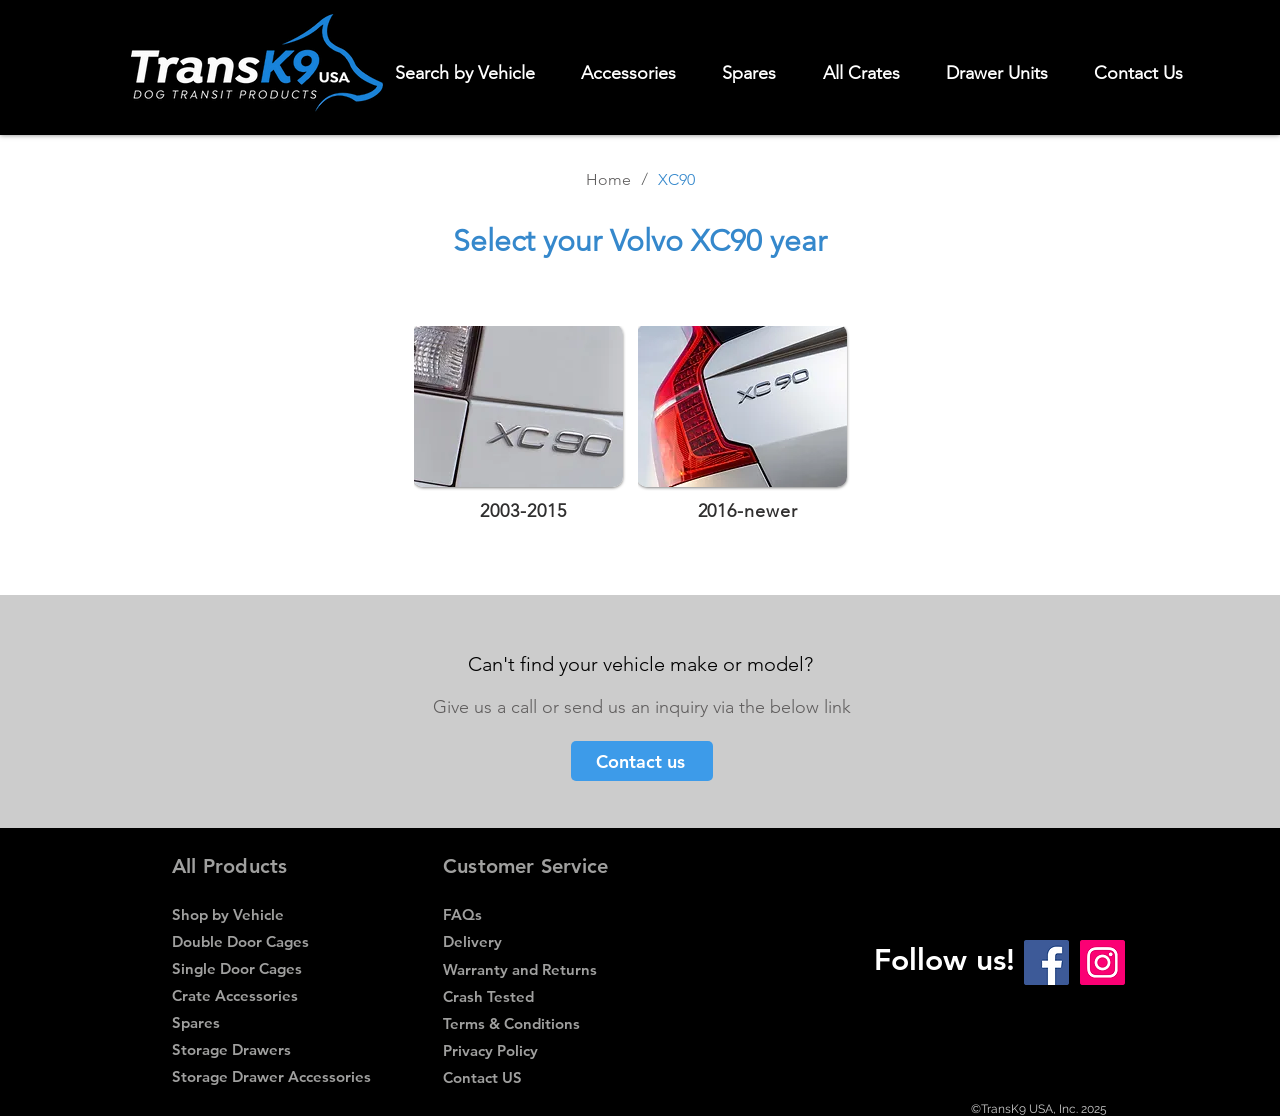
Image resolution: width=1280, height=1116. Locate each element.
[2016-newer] (749, 510)
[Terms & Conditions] (539, 1023)
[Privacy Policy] (541, 1050)
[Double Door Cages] (270, 941)
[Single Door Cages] (270, 968)
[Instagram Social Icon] (1102, 962)
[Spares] (268, 1022)
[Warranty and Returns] (541, 969)
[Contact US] (541, 1077)
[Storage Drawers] (270, 1049)
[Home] (608, 179)
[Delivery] (541, 941)
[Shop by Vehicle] (270, 914)
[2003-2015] (525, 510)
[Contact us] (642, 761)
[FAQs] (541, 914)
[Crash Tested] (541, 996)
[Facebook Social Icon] (1046, 962)
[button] (637, 73)
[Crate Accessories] (270, 995)
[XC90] (676, 179)
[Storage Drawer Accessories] (271, 1076)
